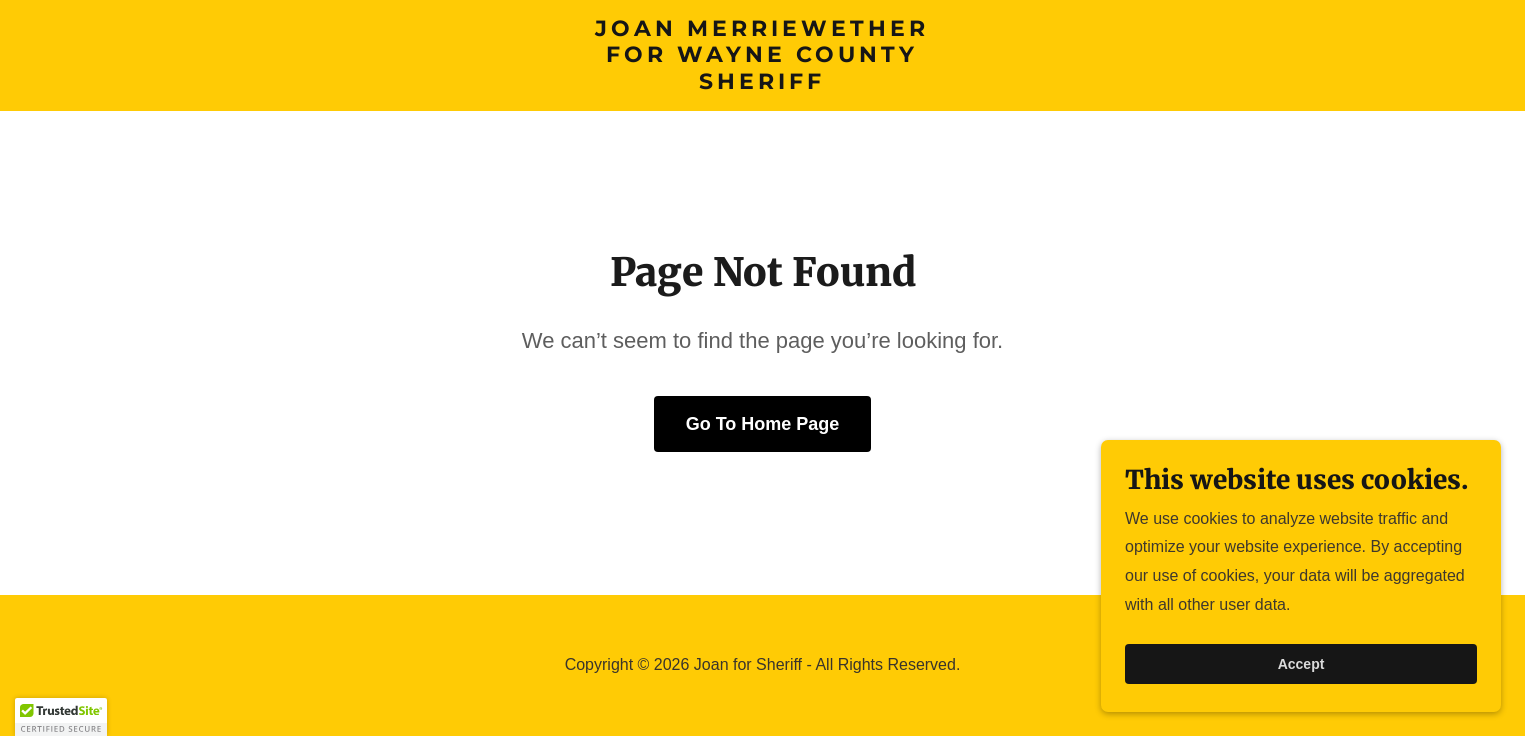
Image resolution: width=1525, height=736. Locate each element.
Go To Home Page (763, 424)
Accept (1301, 705)
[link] (762, 83)
